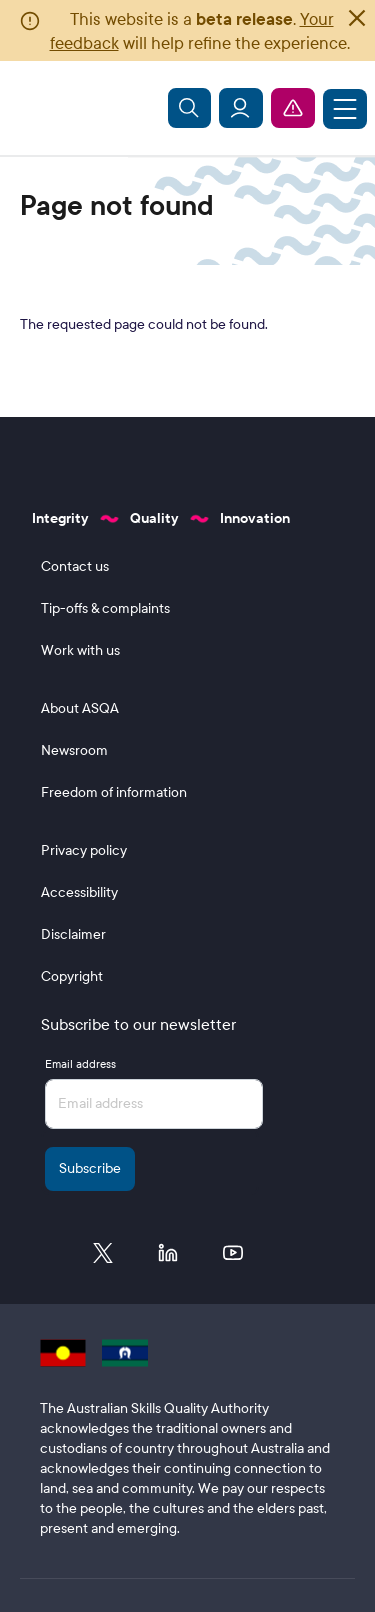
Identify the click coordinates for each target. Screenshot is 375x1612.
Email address (80, 1064)
